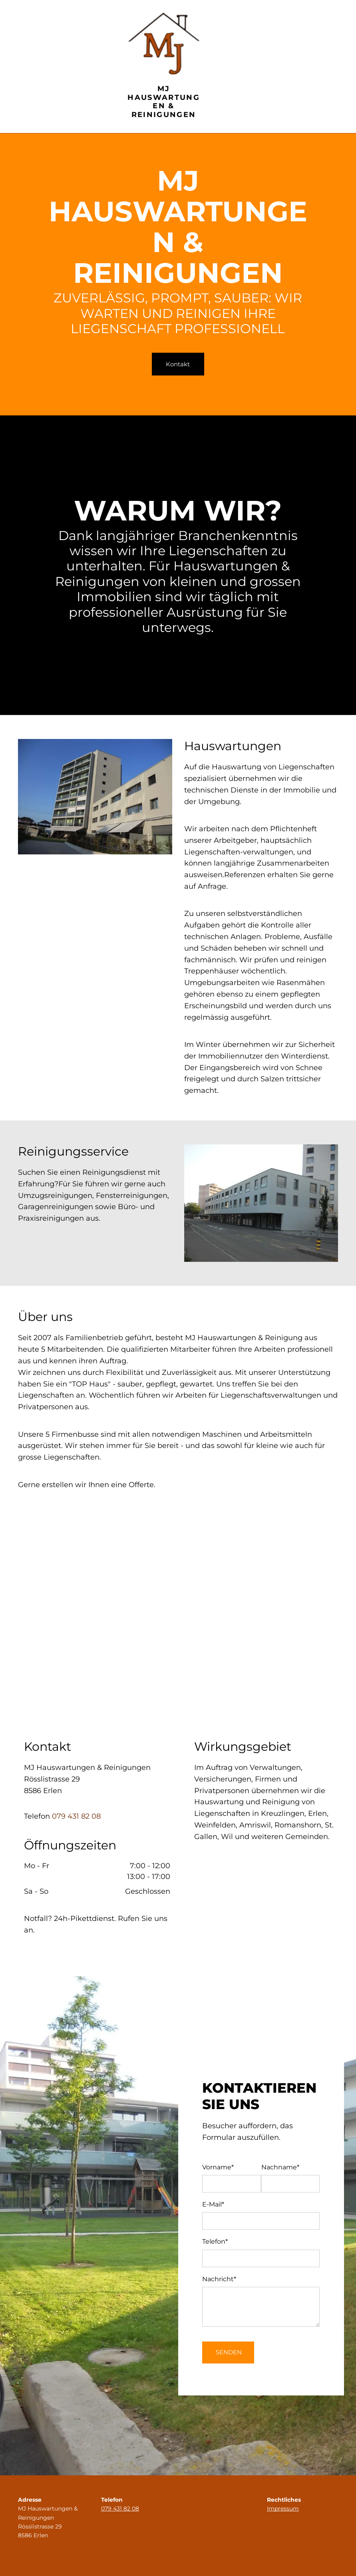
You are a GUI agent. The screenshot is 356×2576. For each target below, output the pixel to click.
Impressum (283, 2508)
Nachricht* (219, 2279)
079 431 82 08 (76, 1816)
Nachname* (280, 2167)
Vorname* (218, 2167)
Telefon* (215, 2241)
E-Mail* (213, 2204)
